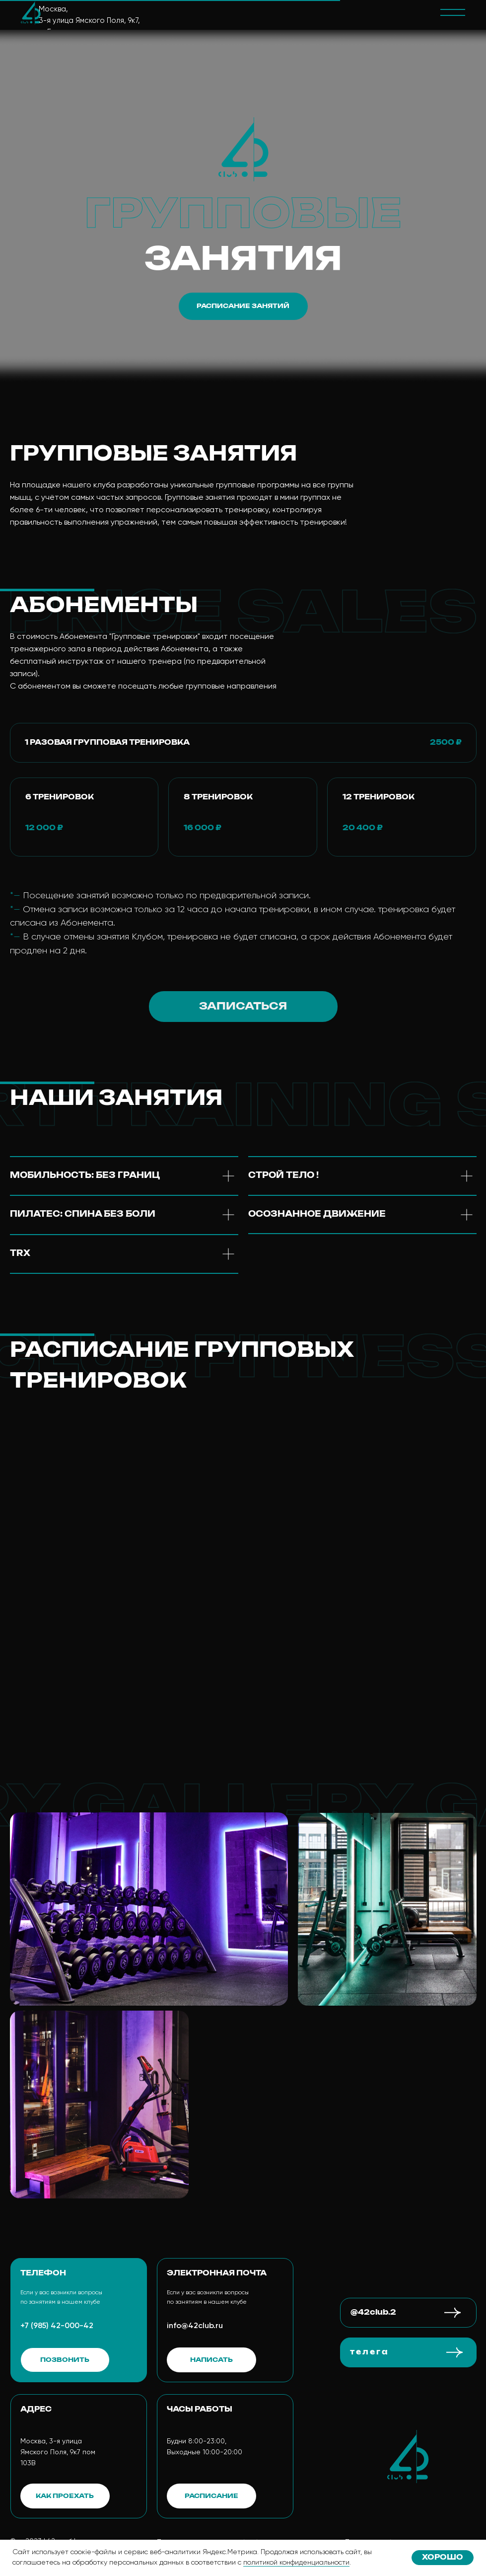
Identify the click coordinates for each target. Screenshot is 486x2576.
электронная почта (217, 2273)
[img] (31, 12)
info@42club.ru (195, 2326)
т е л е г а (369, 2352)
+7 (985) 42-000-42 (56, 2326)
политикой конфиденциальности (296, 2562)
